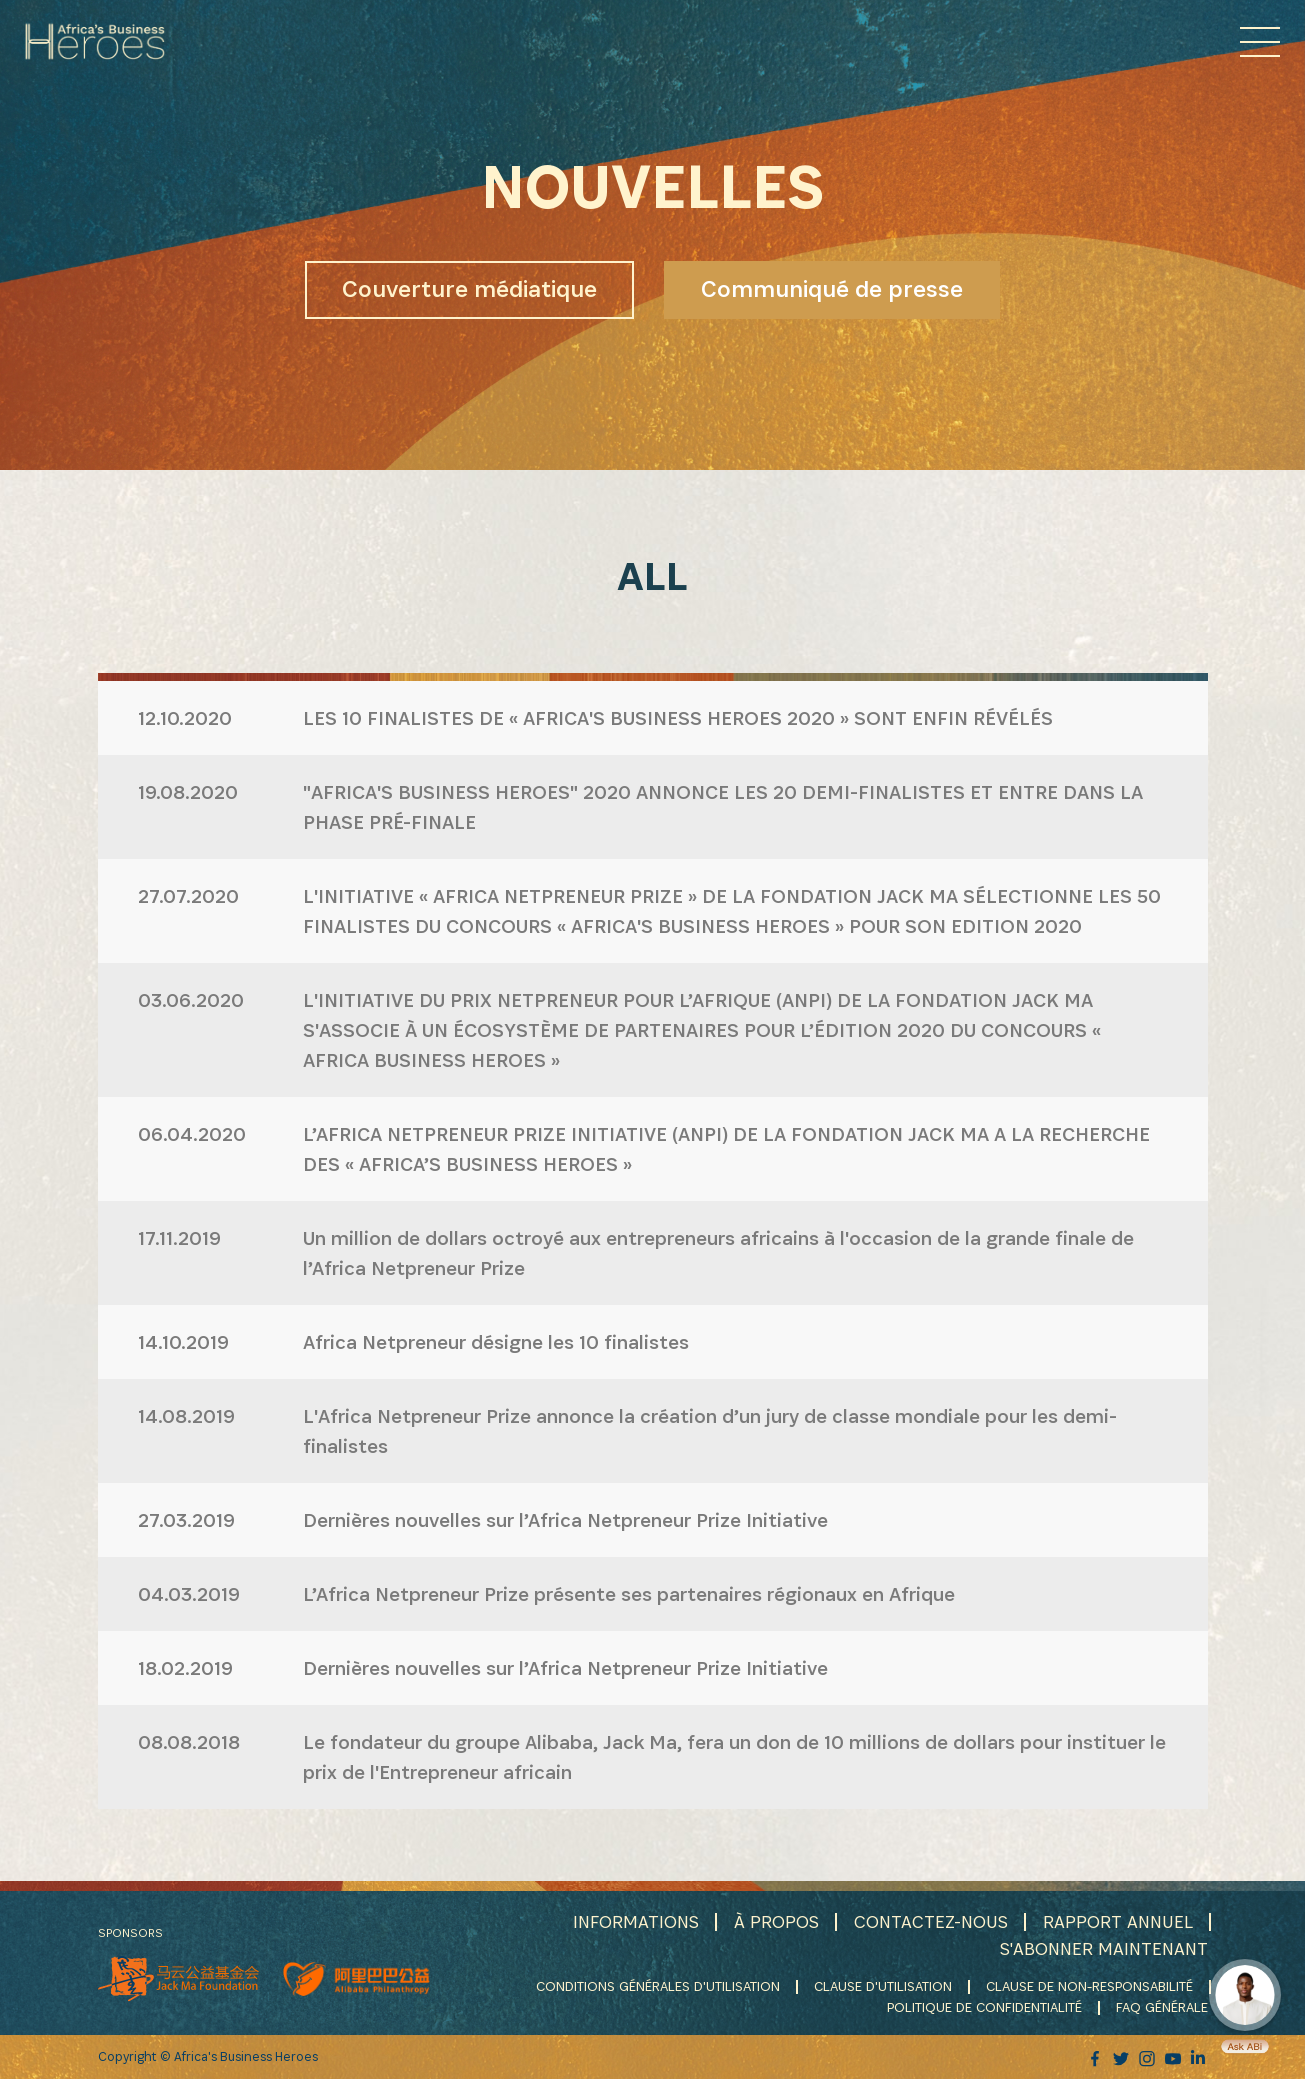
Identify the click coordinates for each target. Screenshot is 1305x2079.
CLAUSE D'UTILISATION (883, 1986)
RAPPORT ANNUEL (1118, 1921)
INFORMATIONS (636, 1921)
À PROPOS (776, 1921)
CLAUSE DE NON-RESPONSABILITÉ (1089, 1986)
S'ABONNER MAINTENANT (1104, 1948)
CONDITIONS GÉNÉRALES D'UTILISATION (658, 1986)
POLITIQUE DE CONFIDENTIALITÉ (984, 2007)
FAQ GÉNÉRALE (1162, 2007)
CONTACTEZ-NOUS (931, 1921)
